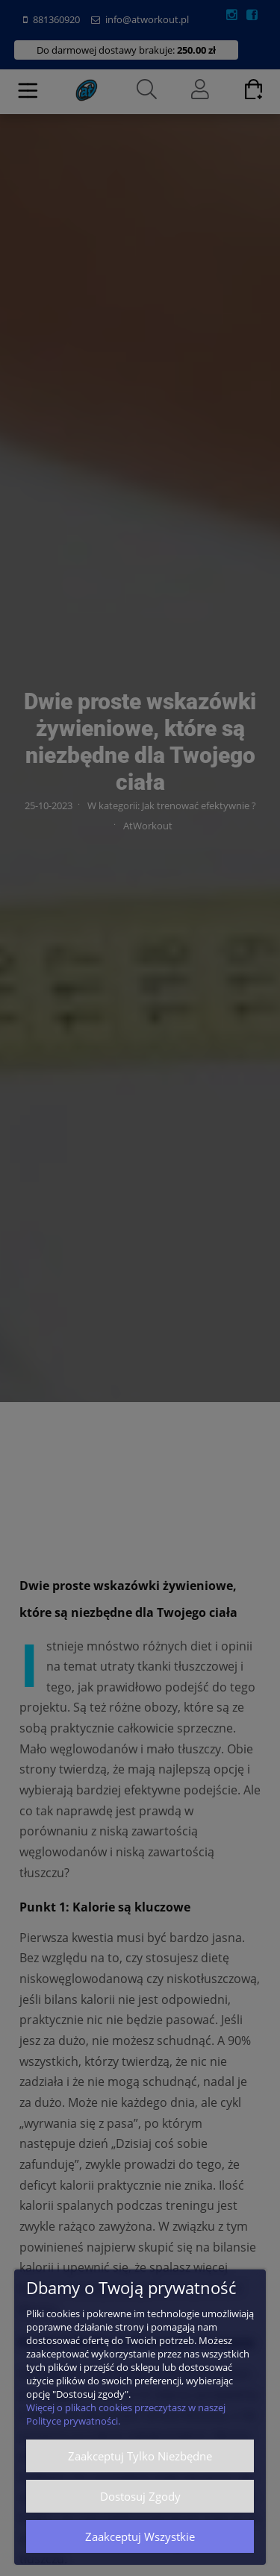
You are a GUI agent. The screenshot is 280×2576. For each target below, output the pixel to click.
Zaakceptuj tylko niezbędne (140, 2455)
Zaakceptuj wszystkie (140, 2536)
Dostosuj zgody (140, 2496)
